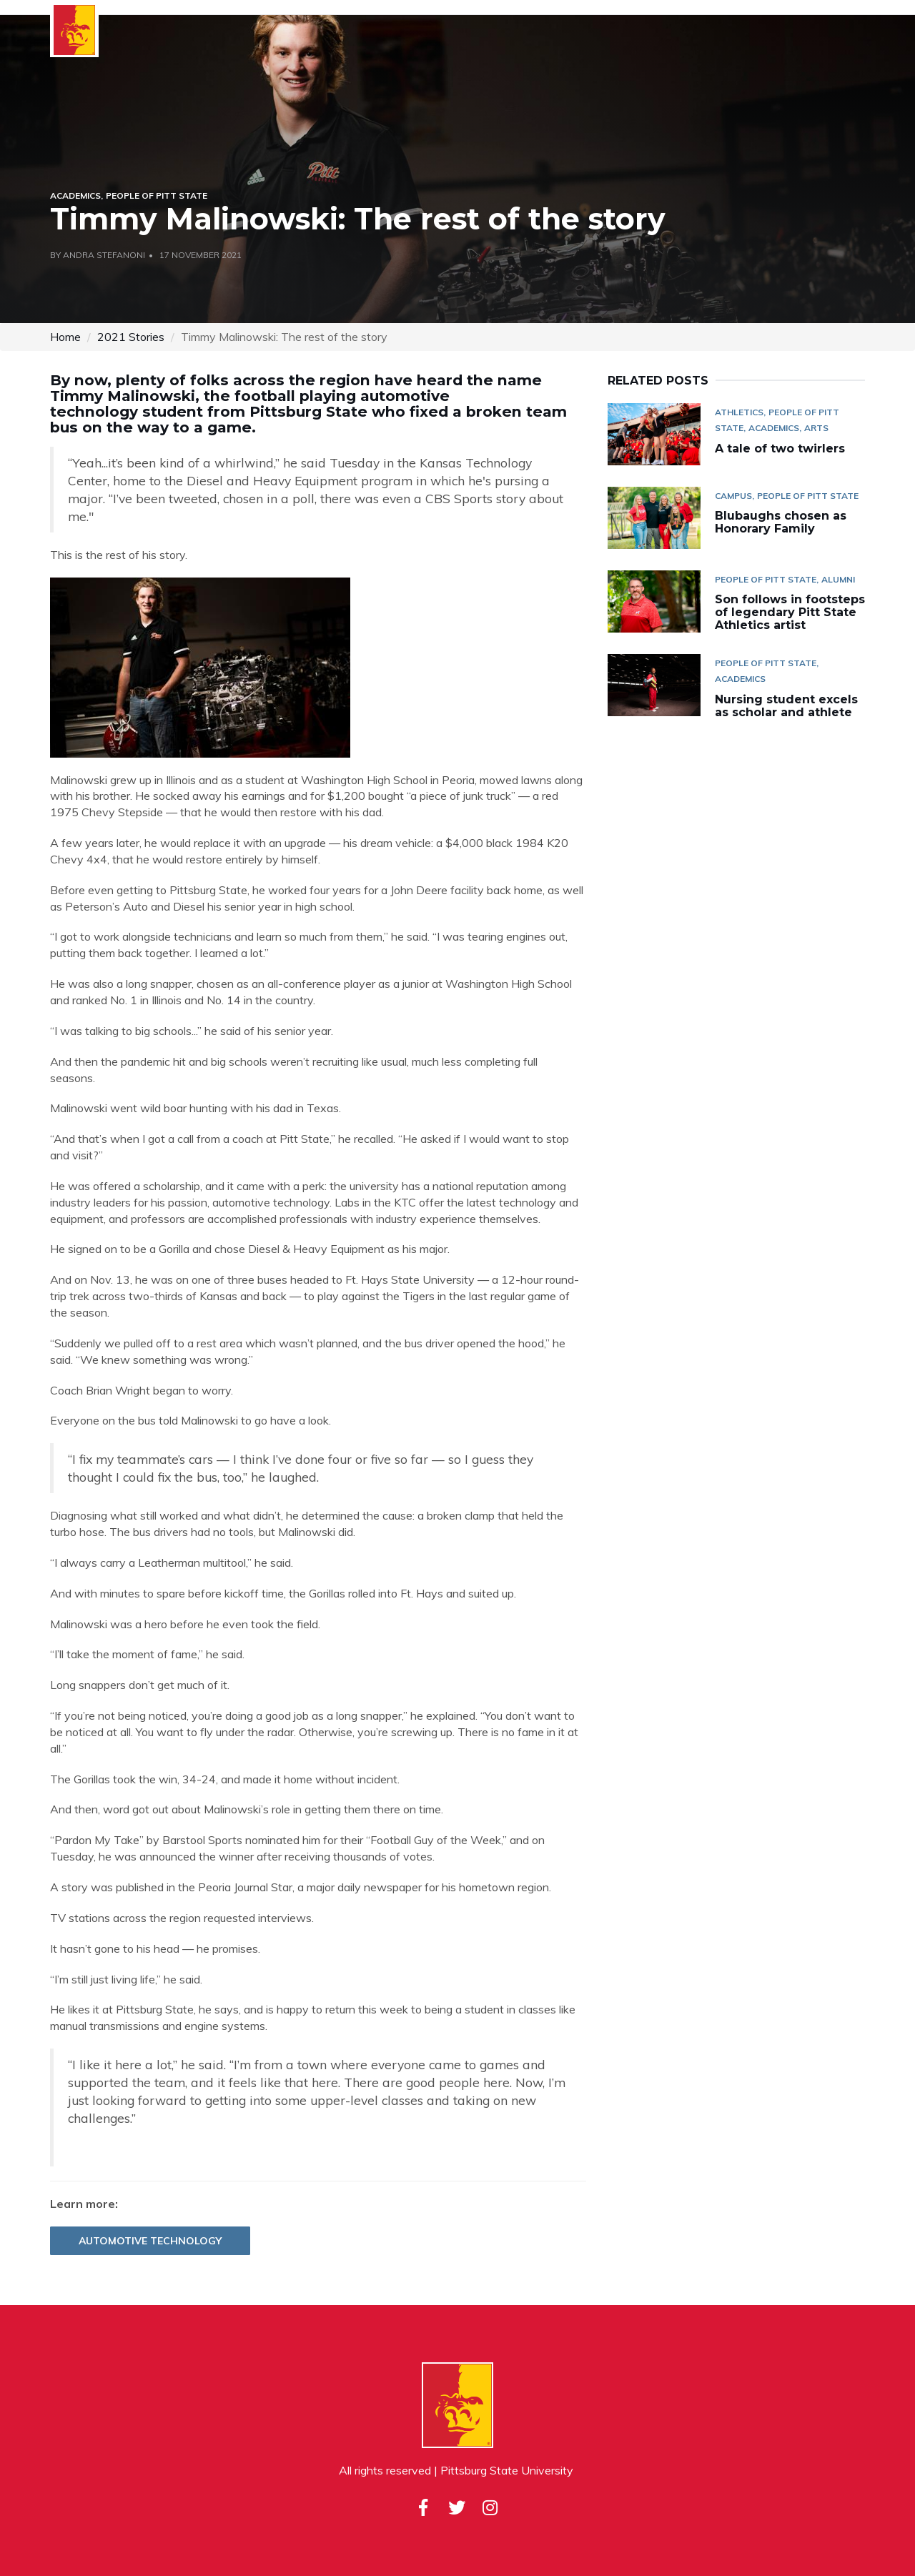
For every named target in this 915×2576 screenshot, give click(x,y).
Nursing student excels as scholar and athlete (786, 706)
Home (65, 337)
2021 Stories (130, 337)
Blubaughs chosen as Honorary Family (780, 522)
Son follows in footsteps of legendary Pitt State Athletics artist (790, 612)
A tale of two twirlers (782, 448)
